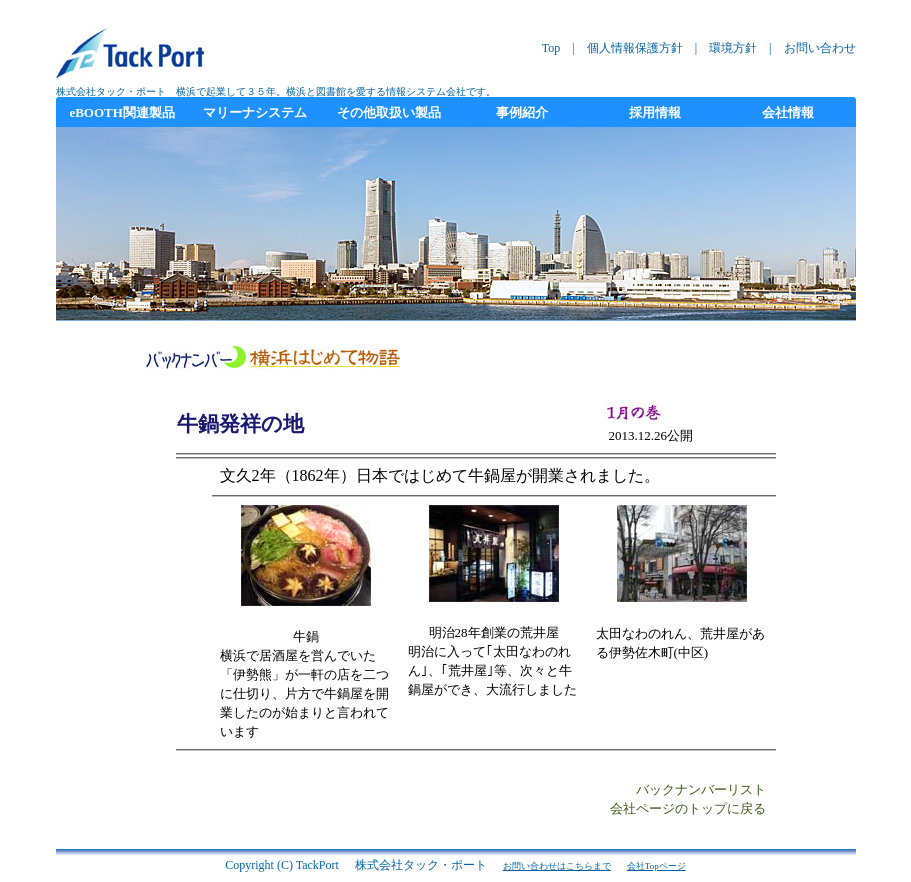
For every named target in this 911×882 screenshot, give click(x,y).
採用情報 (655, 112)
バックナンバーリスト (701, 790)
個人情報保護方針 (635, 48)
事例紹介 (522, 112)
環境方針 (733, 48)
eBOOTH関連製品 (121, 112)
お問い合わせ (820, 48)
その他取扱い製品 (389, 112)
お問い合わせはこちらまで (557, 866)
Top (551, 48)
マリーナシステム (255, 112)
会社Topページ (656, 866)
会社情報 (788, 112)
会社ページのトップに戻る (688, 809)
